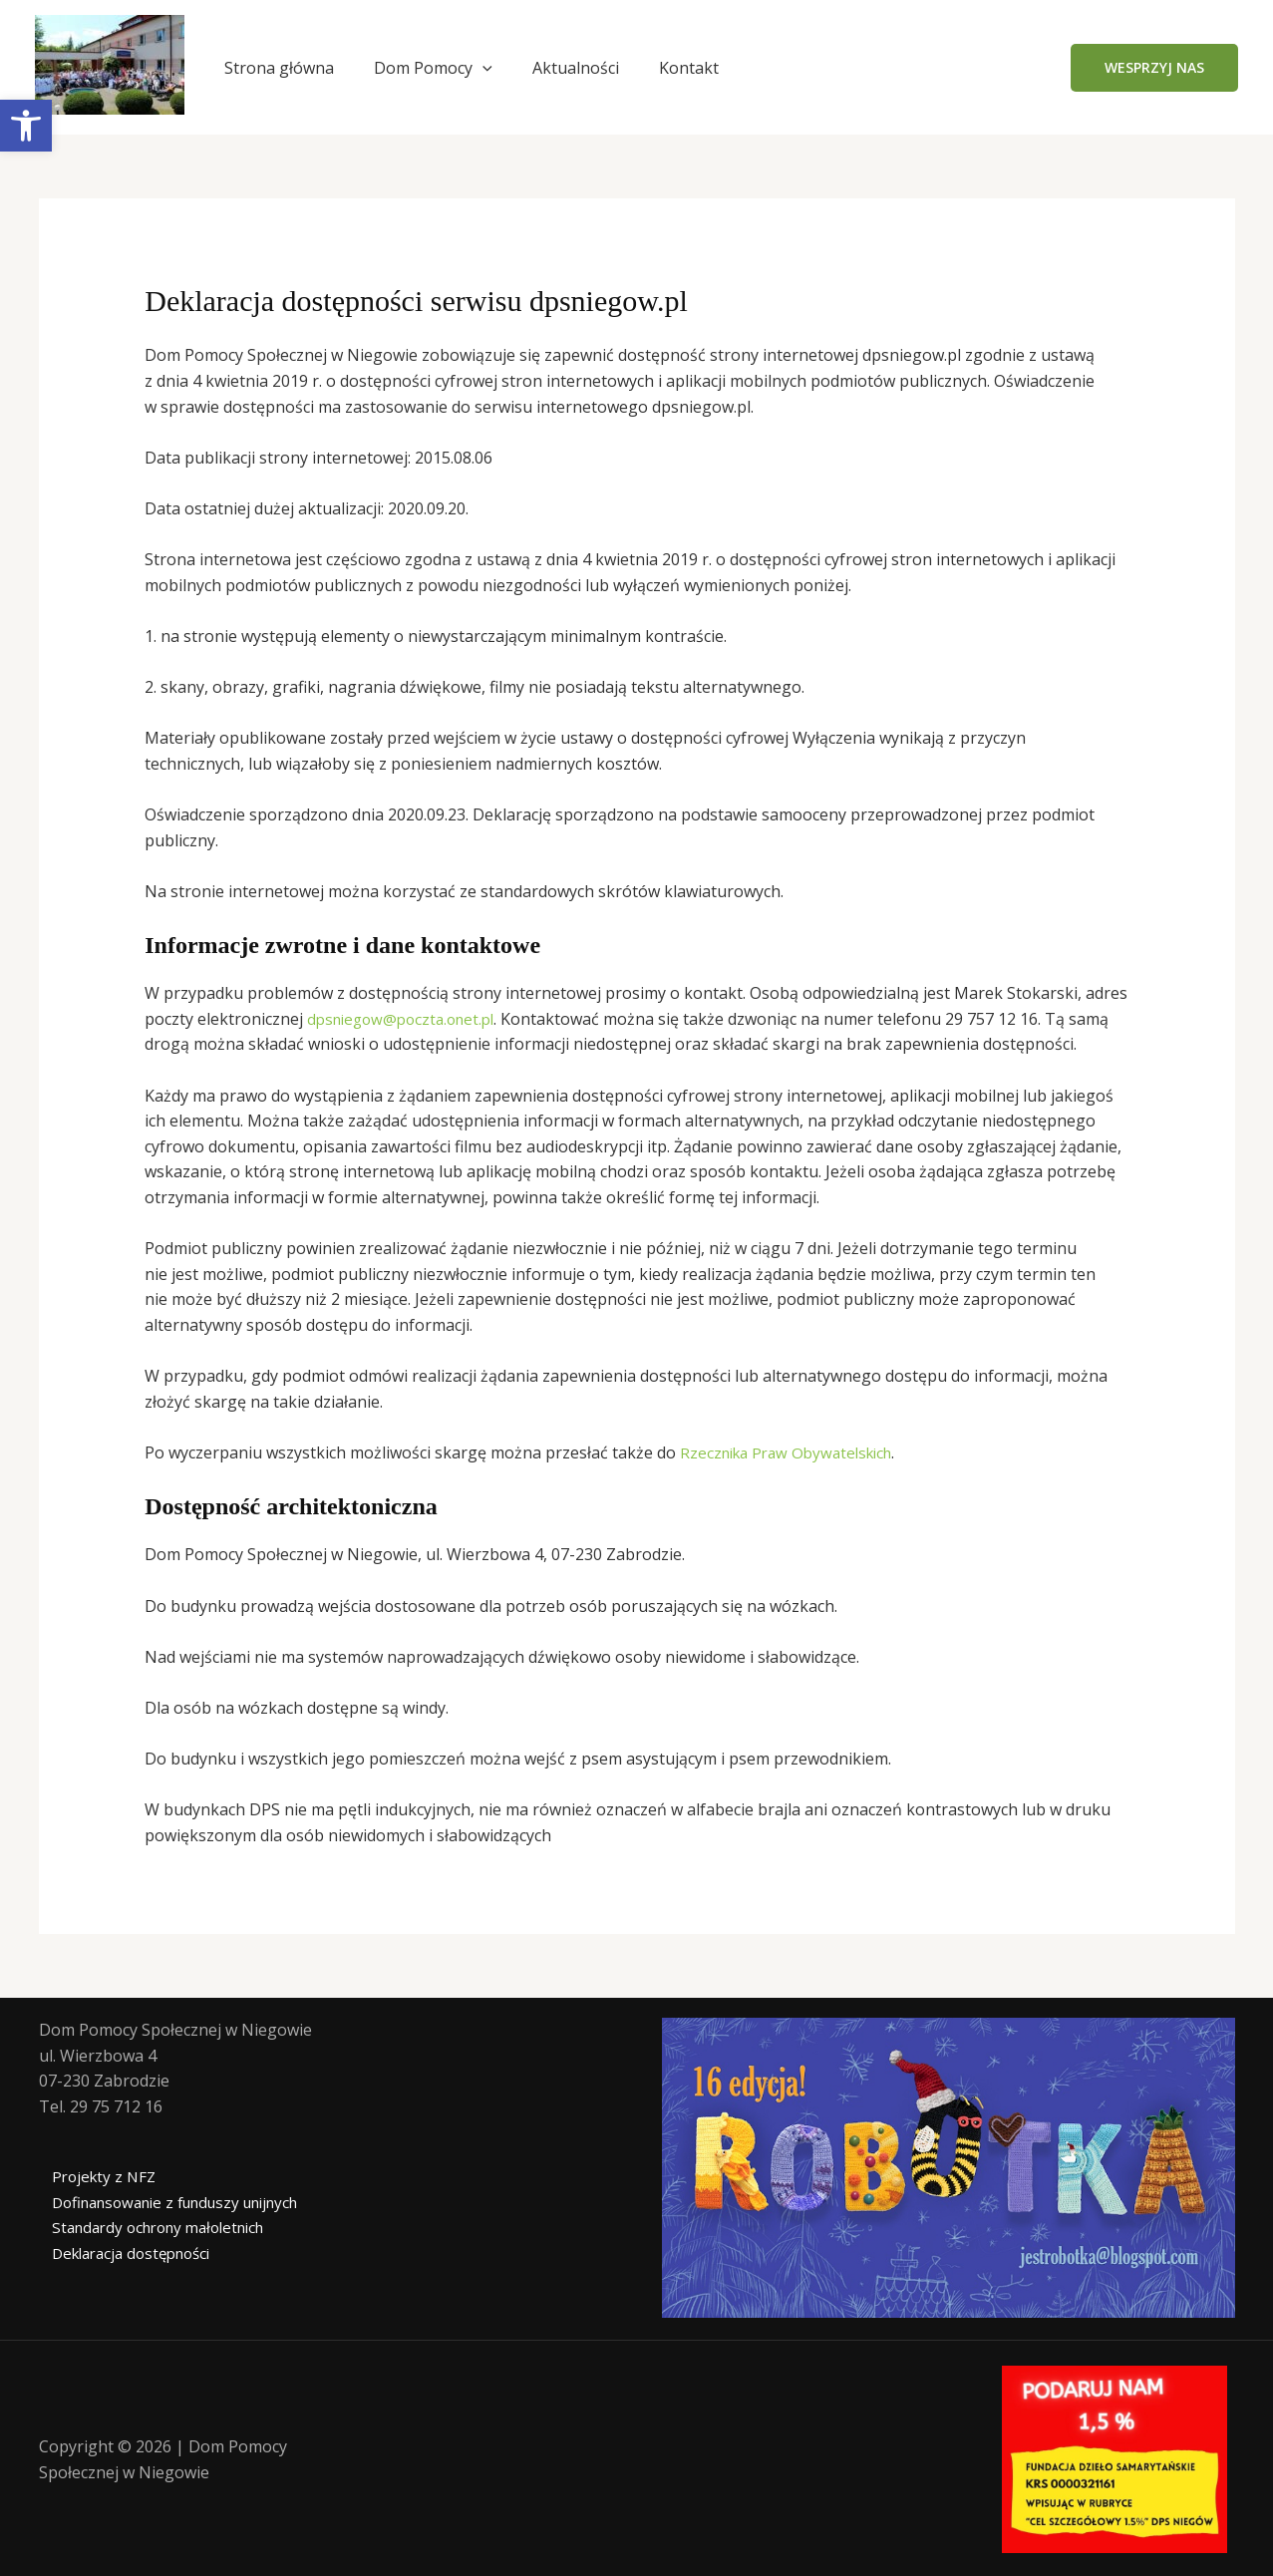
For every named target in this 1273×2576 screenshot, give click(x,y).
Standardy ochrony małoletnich (155, 2227)
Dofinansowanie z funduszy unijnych (175, 2202)
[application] (482, 68)
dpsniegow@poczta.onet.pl (407, 1019)
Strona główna (279, 68)
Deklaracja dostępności (125, 2253)
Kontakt (689, 68)
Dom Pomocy (433, 68)
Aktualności (575, 68)
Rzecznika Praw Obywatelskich (793, 1452)
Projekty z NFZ (94, 2176)
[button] (1154, 68)
